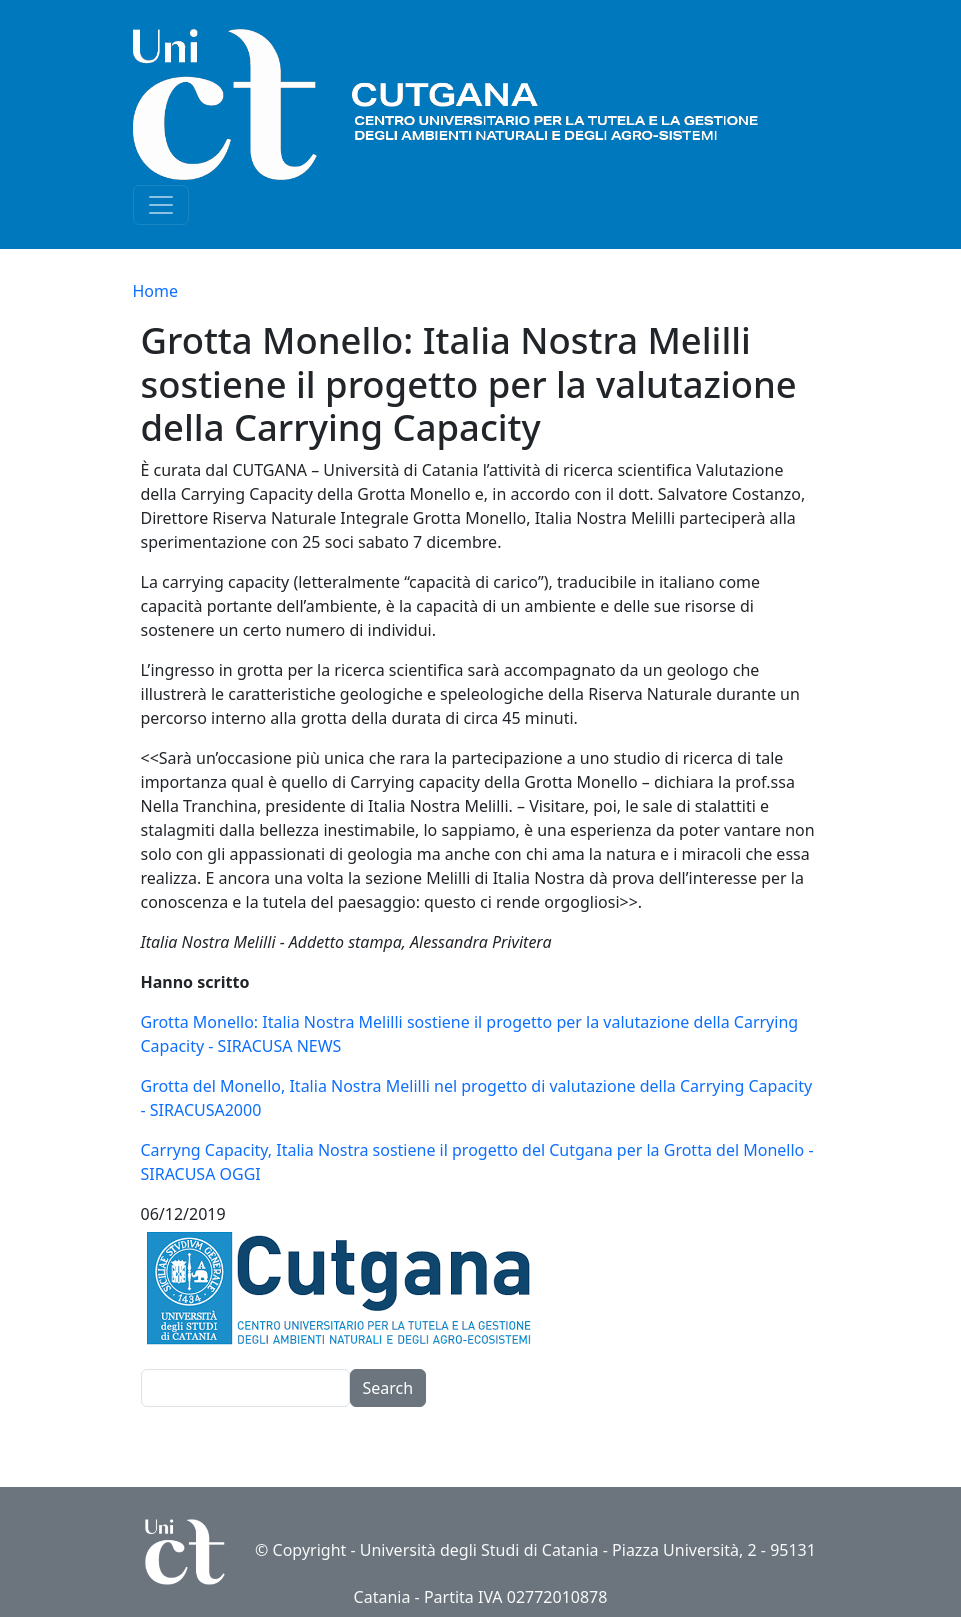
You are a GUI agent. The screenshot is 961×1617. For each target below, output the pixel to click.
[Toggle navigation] (161, 205)
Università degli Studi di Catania (479, 1550)
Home (156, 291)
